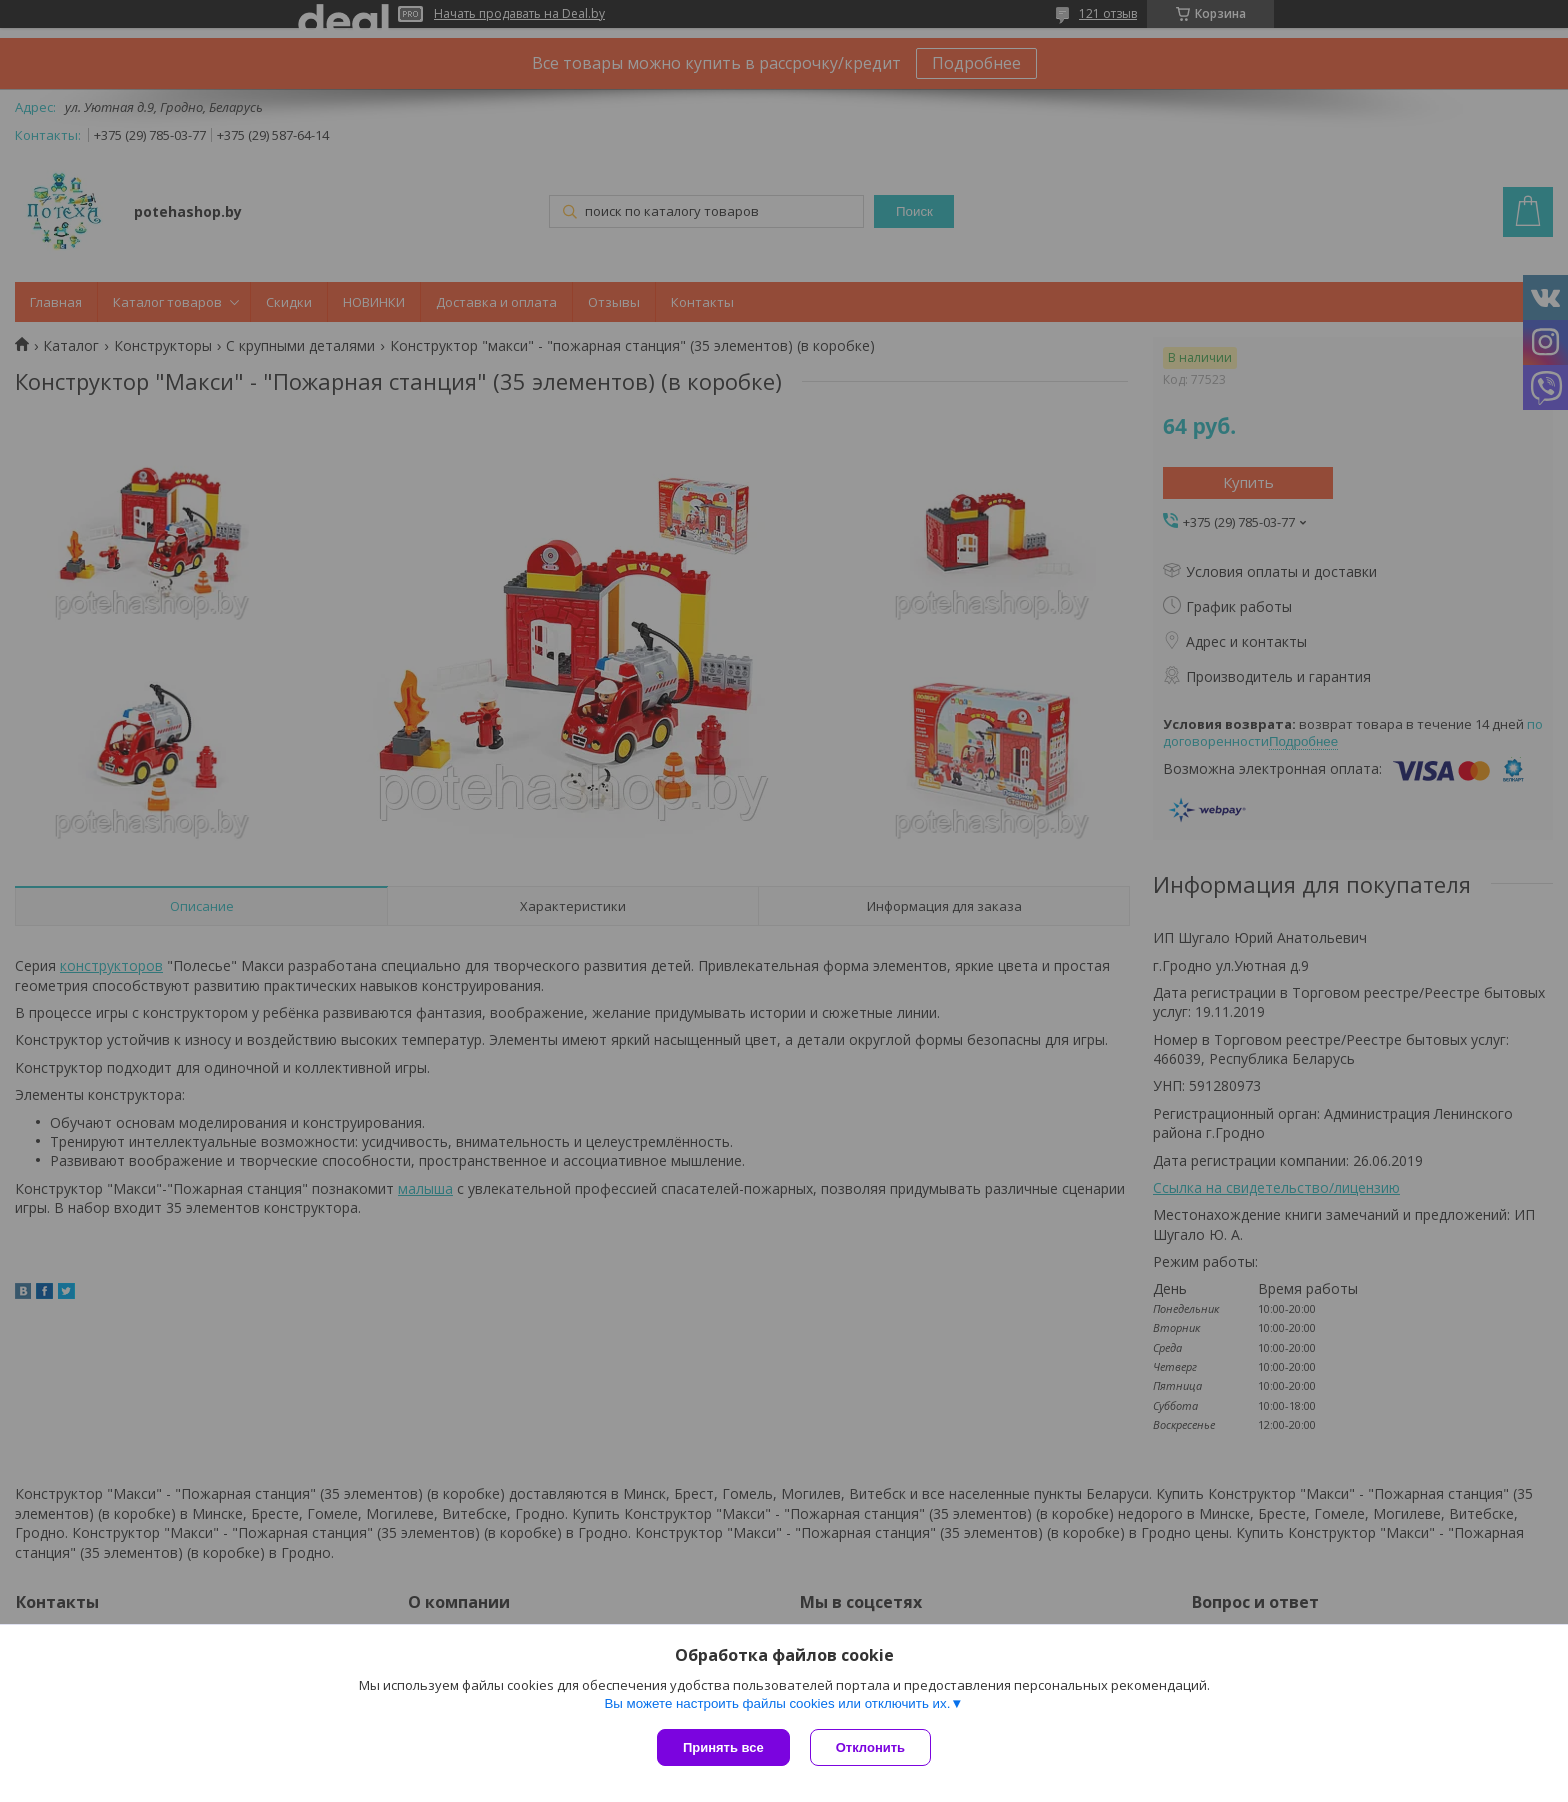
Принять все (723, 1747)
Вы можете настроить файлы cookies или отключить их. (777, 1703)
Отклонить (870, 1747)
